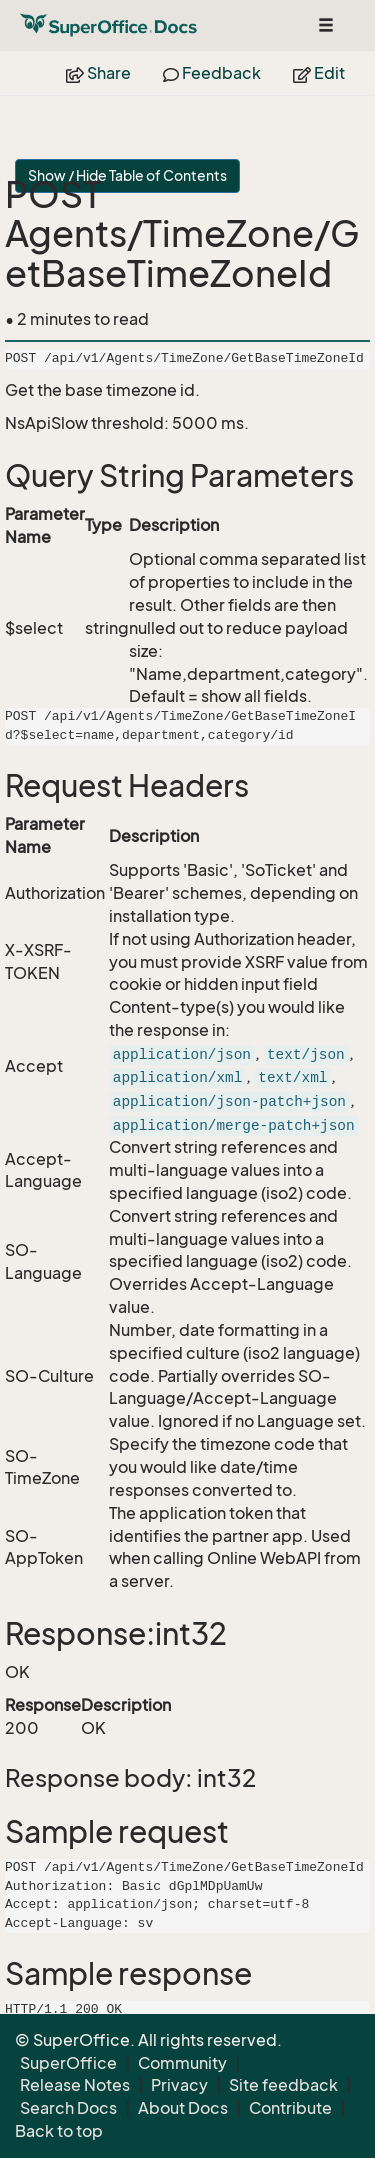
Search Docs (68, 2108)
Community (182, 2063)
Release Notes (75, 2085)
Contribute (290, 2108)
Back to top (59, 2131)
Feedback (212, 73)
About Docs (183, 2108)
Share (98, 73)
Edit (319, 73)
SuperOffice (68, 2063)
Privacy (179, 2085)
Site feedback (283, 2085)
